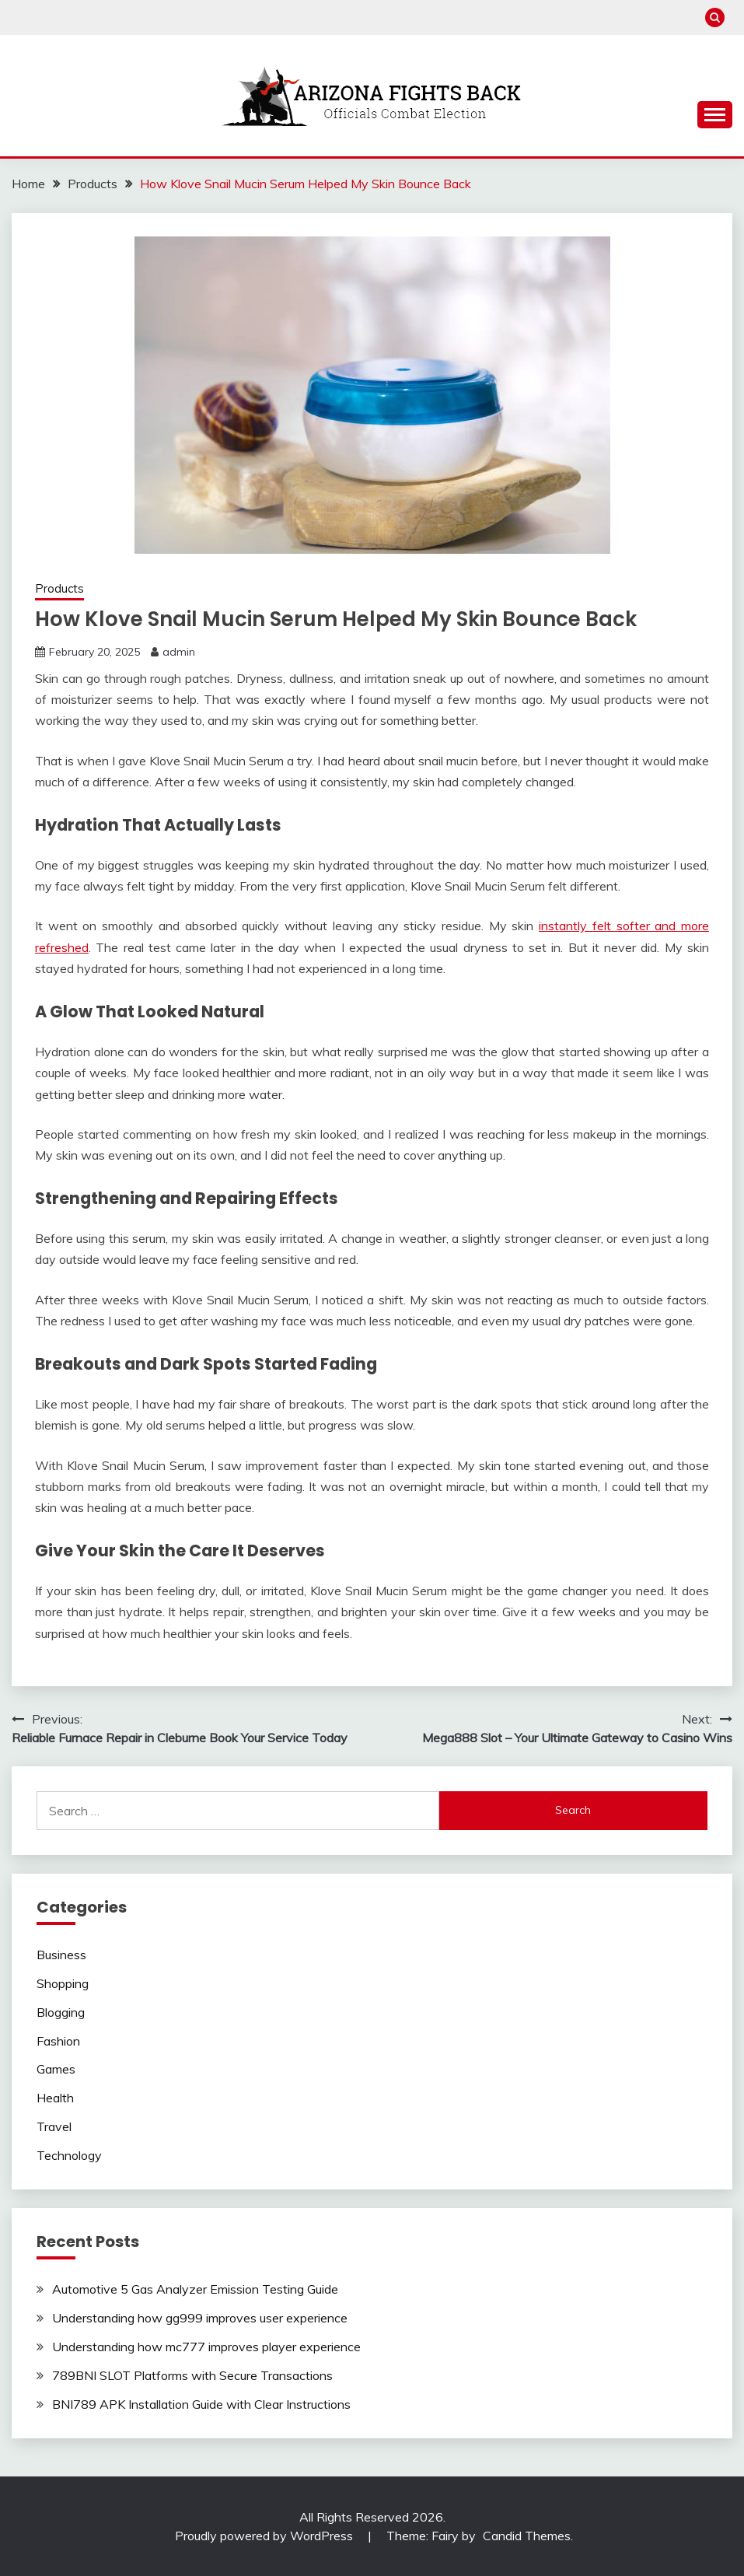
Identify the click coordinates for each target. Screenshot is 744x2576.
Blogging (61, 2012)
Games (56, 2069)
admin (178, 652)
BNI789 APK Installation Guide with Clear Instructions (201, 2404)
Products (59, 588)
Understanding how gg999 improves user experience (200, 2318)
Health (55, 2097)
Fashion (58, 2041)
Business (61, 1954)
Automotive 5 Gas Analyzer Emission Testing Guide (195, 2289)
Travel (54, 2126)
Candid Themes (527, 2535)
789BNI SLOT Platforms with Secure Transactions (192, 2375)
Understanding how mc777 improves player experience (206, 2346)
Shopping (63, 1983)
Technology (69, 2155)
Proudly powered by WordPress (265, 2535)
